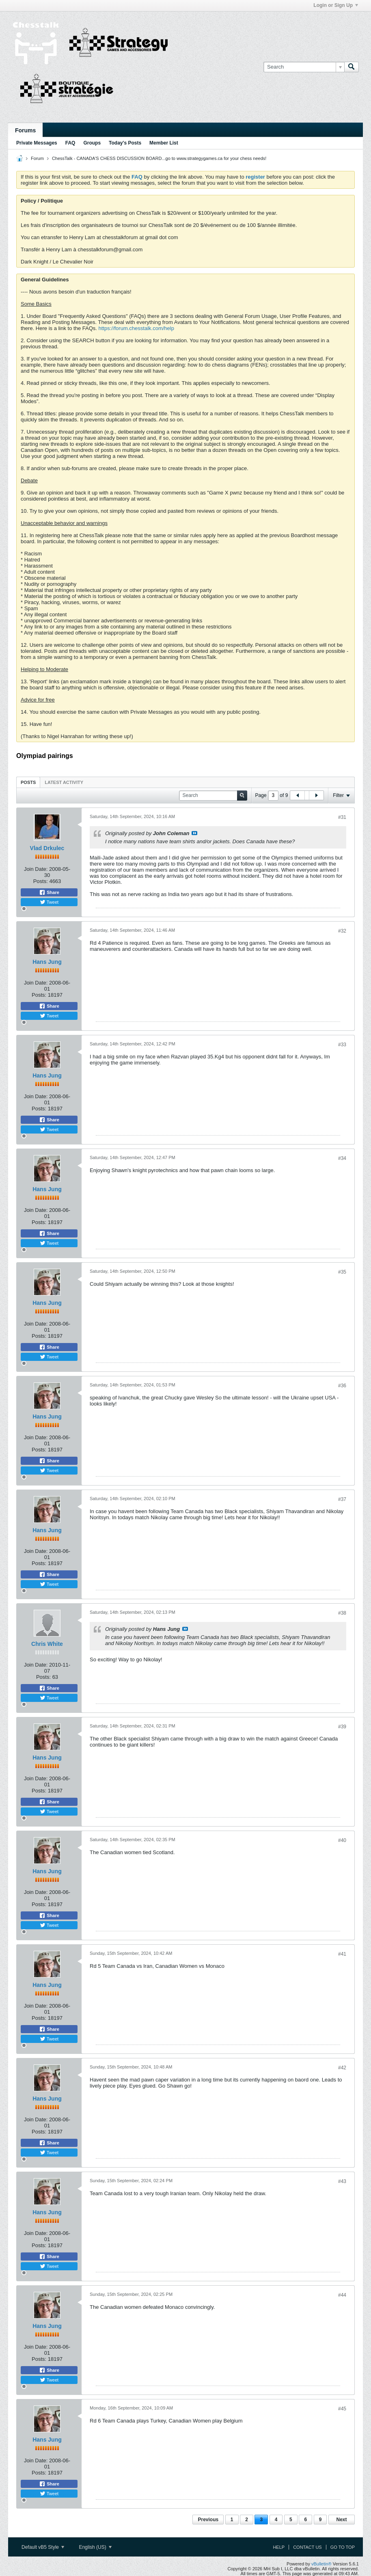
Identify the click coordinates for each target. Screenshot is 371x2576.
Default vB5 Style (43, 2547)
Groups (92, 143)
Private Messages (36, 143)
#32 (342, 931)
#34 (342, 1158)
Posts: (40, 881)
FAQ (70, 143)
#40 (342, 1840)
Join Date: (36, 869)
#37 (342, 1499)
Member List (163, 143)
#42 (342, 2068)
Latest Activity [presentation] (64, 782)
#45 (342, 2409)
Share (49, 892)
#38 (342, 1613)
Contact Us (307, 2547)
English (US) (95, 2547)
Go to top (342, 2547)
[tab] (28, 782)
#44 (342, 2295)
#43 (342, 2181)
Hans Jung (47, 962)
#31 (342, 817)
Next (341, 2519)
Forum (37, 158)
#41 (342, 1954)
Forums (25, 130)
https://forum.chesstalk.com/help (136, 328)
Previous (208, 2519)
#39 (342, 1727)
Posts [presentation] (28, 782)
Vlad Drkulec (47, 848)
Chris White (47, 1644)
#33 (342, 1044)
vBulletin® (321, 2563)
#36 (342, 1385)
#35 (342, 1272)
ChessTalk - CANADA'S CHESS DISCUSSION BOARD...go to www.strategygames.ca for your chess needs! (159, 158)
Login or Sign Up (335, 5)
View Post (194, 833)
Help (279, 2547)
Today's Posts (125, 143)
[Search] (303, 67)
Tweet (49, 902)
